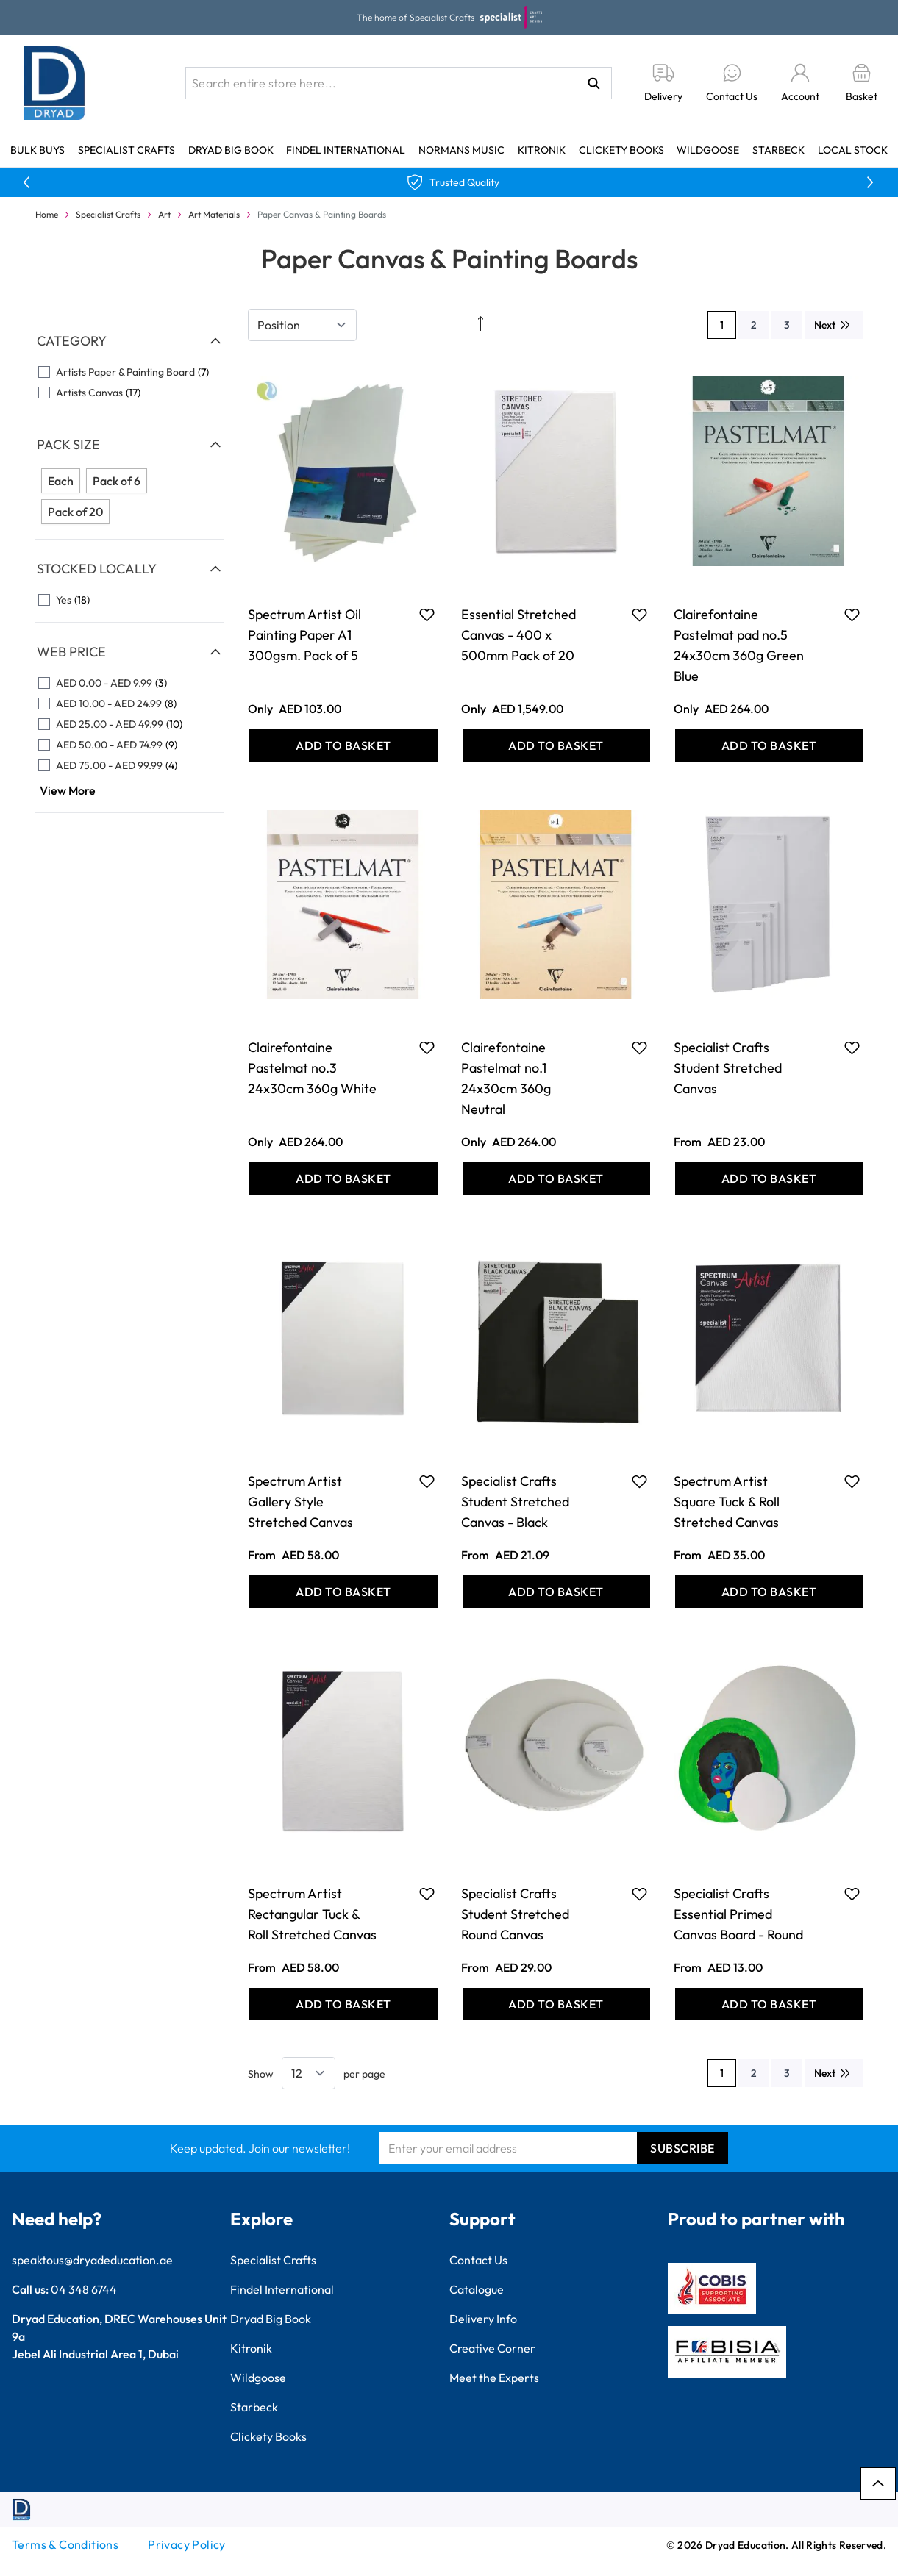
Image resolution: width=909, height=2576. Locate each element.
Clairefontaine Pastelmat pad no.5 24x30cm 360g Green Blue (739, 645)
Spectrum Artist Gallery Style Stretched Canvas (300, 1502)
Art (164, 214)
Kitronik (542, 150)
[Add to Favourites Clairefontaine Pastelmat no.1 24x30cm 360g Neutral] (639, 1047)
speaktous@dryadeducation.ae (92, 2260)
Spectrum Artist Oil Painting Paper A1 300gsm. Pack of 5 (304, 635)
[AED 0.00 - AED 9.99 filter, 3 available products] (129, 683)
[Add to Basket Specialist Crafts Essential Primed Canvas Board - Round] (769, 2004)
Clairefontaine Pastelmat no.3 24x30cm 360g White (312, 1068)
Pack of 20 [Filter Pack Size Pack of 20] (75, 511)
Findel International (345, 150)
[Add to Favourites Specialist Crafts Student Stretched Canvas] (852, 1047)
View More (68, 790)
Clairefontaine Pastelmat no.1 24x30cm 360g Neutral (506, 1078)
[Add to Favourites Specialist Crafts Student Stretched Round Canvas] (639, 1894)
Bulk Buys (37, 150)
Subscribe (682, 2148)
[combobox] (398, 83)
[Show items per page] (308, 2073)
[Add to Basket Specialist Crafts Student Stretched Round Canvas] (556, 2004)
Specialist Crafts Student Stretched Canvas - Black (515, 1502)
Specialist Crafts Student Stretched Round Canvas (515, 1914)
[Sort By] (302, 325)
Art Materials (214, 214)
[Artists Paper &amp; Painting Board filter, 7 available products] (129, 372)
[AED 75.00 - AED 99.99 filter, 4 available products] (129, 765)
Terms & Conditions (65, 2544)
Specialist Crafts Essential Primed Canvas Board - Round (738, 1914)
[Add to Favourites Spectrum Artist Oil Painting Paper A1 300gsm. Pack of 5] (427, 614)
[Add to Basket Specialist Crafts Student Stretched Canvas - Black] (556, 1591)
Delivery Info (483, 2318)
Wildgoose (708, 150)
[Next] (834, 325)
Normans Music (461, 150)
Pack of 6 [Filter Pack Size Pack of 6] (116, 480)
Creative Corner (492, 2348)
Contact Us (478, 2260)
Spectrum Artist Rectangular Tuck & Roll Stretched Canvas (312, 1914)
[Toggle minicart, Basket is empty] (861, 83)
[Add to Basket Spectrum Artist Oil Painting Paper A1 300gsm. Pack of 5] (343, 745)
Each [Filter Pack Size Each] (61, 480)
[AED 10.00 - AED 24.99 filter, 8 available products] (129, 703)
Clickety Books (621, 150)
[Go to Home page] (54, 83)
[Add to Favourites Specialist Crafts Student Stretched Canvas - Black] (639, 1481)
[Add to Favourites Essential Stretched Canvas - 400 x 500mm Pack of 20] (639, 614)
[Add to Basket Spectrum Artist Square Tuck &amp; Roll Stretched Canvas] (769, 1591)
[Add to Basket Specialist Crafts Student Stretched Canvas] (769, 1178)
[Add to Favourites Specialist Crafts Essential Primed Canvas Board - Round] (852, 1894)
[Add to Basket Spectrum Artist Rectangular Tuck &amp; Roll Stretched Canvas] (343, 2004)
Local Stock (853, 150)
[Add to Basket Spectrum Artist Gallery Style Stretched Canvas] (343, 1591)
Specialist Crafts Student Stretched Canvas (728, 1068)
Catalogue (476, 2289)
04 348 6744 (84, 2289)
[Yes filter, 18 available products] (129, 600)
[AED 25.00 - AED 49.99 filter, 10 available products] (129, 724)
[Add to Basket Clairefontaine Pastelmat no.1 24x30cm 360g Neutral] (556, 1178)
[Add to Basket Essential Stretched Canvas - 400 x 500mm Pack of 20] (556, 745)
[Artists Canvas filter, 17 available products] (129, 392)
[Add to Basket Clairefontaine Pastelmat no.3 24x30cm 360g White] (343, 1178)
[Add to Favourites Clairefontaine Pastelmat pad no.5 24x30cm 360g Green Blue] (852, 614)
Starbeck (778, 150)
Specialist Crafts (126, 150)
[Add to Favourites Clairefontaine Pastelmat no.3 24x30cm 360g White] (427, 1047)
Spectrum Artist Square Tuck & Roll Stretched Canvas (727, 1502)
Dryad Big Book (231, 150)
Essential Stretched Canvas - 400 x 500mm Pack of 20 (518, 635)
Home (46, 214)
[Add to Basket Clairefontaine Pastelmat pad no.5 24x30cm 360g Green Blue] (769, 745)
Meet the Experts (494, 2377)
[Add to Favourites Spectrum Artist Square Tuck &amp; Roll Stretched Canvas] (852, 1481)
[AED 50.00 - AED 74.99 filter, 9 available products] (129, 744)
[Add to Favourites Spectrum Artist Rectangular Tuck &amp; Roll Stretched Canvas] (427, 1894)
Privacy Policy (187, 2544)
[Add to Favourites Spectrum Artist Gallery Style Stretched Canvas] (427, 1481)
